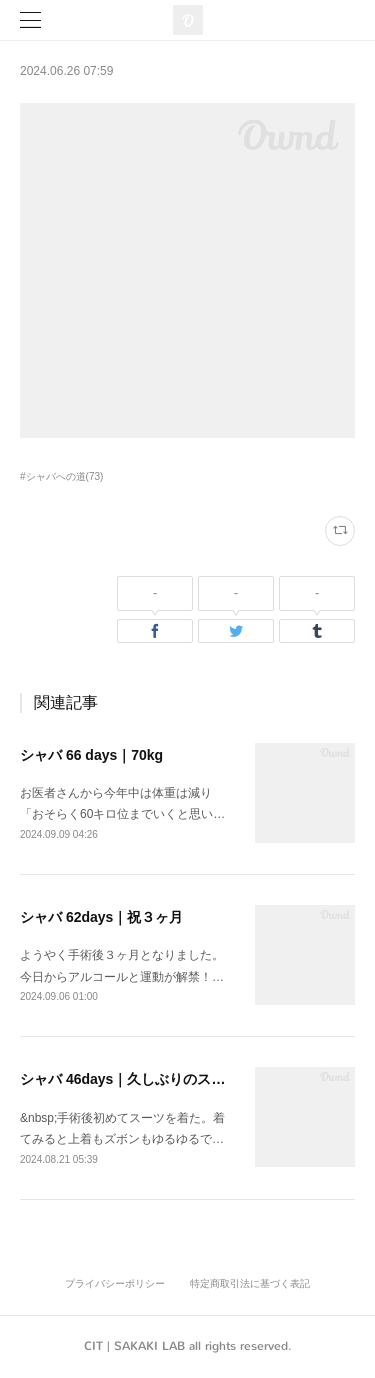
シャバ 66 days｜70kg (91, 755)
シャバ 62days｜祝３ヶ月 (101, 917)
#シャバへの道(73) (61, 476)
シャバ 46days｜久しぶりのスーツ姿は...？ (156, 1079)
